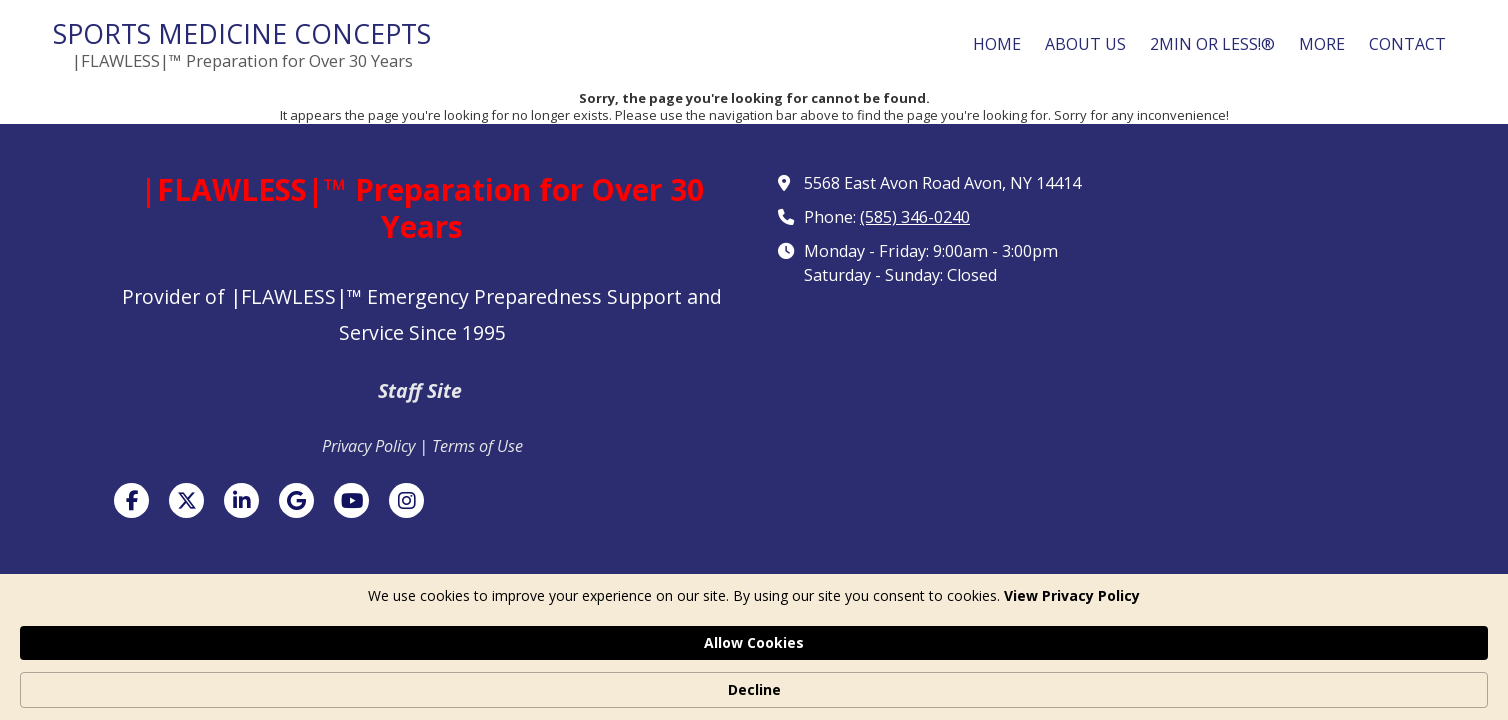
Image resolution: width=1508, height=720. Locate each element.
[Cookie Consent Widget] (754, 680)
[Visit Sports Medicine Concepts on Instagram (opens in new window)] (406, 500)
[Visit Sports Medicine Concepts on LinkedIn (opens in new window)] (241, 500)
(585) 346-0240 (915, 217)
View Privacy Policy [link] (429, 689)
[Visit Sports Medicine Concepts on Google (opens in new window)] (296, 500)
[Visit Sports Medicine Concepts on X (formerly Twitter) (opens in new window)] (186, 500)
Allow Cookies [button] (1019, 678)
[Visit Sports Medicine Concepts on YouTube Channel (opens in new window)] (351, 500)
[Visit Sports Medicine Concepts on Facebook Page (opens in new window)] (131, 500)
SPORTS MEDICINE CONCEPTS (242, 33)
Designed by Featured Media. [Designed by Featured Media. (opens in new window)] (906, 622)
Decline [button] (1156, 679)
